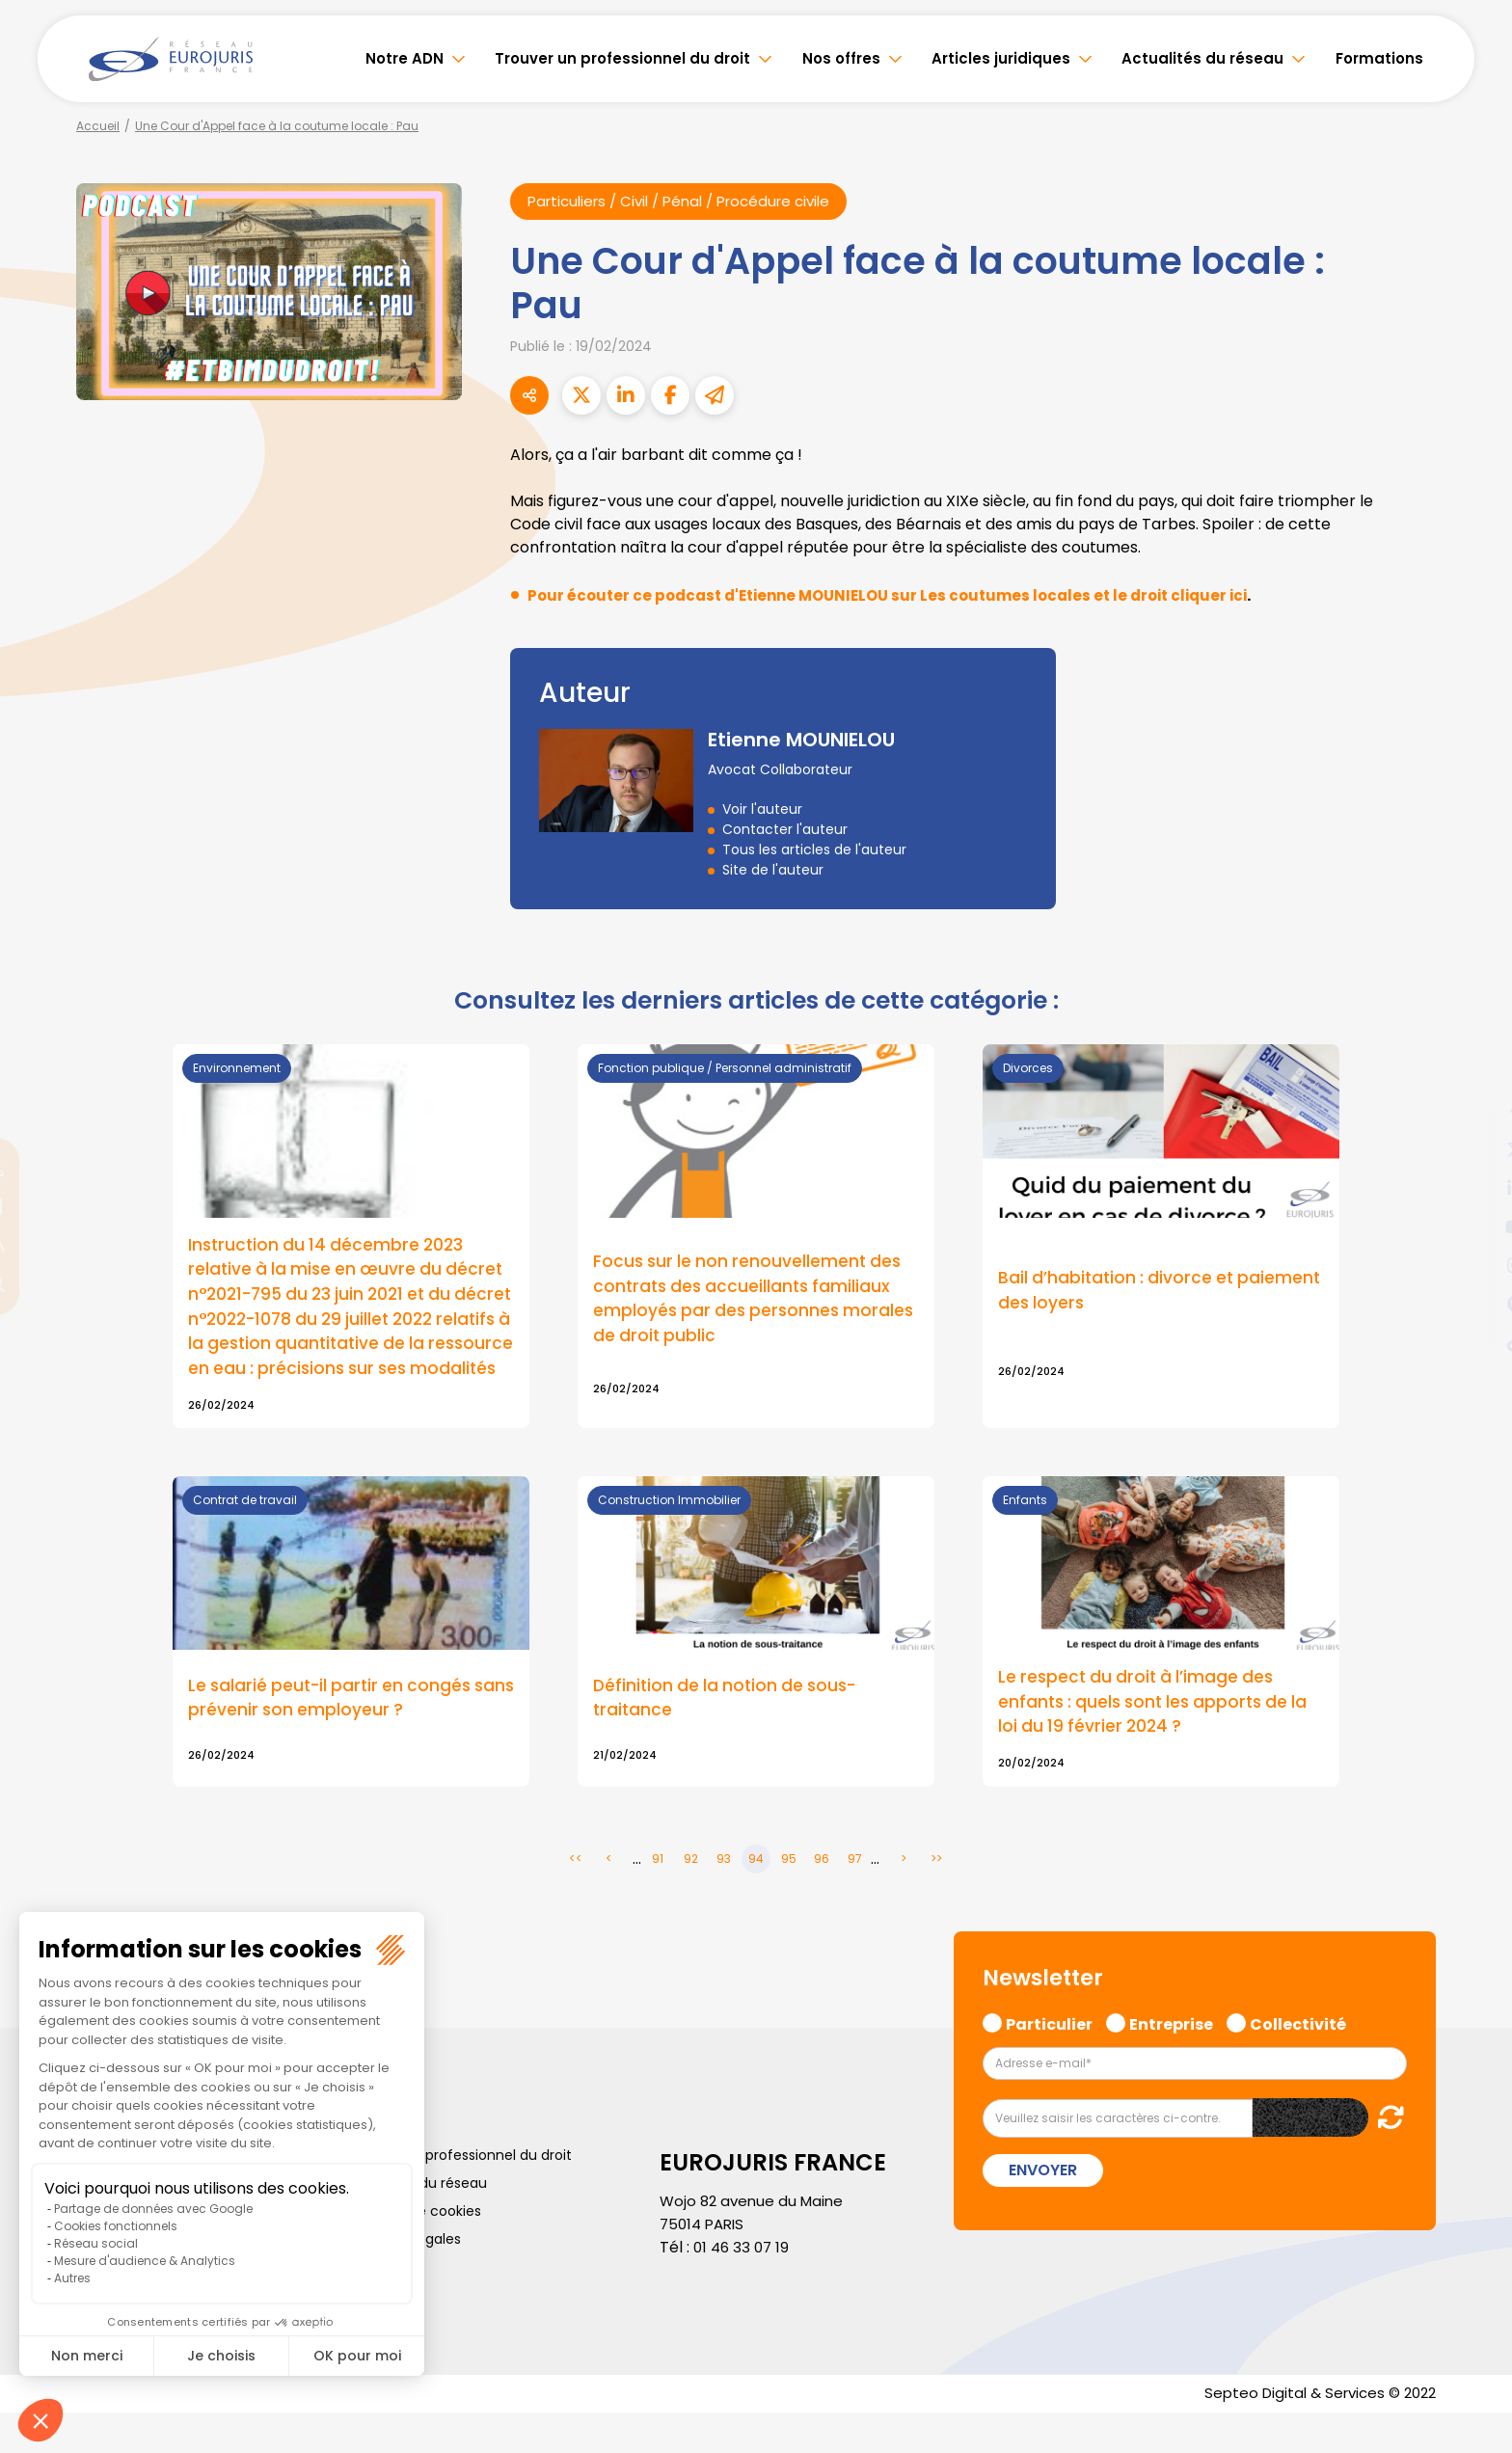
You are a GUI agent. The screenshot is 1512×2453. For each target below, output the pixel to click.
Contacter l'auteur (785, 830)
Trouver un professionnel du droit (622, 58)
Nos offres (841, 58)
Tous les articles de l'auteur (814, 850)
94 (756, 1897)
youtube (1473, 1226)
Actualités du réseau (1202, 58)
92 (691, 1897)
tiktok (1473, 1342)
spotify (1473, 1303)
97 (855, 1897)
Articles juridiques (1001, 58)
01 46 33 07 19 (743, 2286)
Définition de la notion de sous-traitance (730, 1735)
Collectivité (1298, 2060)
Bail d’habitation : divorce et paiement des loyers (1119, 1304)
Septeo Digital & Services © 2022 (1313, 2433)
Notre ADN (404, 58)
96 (821, 1897)
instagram (1473, 1265)
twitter (1473, 1149)
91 (657, 1897)
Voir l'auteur (762, 810)
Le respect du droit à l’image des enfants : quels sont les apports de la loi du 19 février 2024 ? (1159, 1739)
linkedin (1473, 1188)
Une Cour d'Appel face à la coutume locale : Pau (276, 126)
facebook (1473, 1110)
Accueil (98, 126)
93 (723, 1897)
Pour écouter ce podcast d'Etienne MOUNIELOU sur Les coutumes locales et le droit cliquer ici (903, 596)
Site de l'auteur (773, 870)
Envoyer (1043, 2209)
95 (788, 1897)
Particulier (1049, 2060)
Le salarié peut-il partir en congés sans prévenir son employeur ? (334, 1735)
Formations (1379, 58)
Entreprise (1171, 2060)
